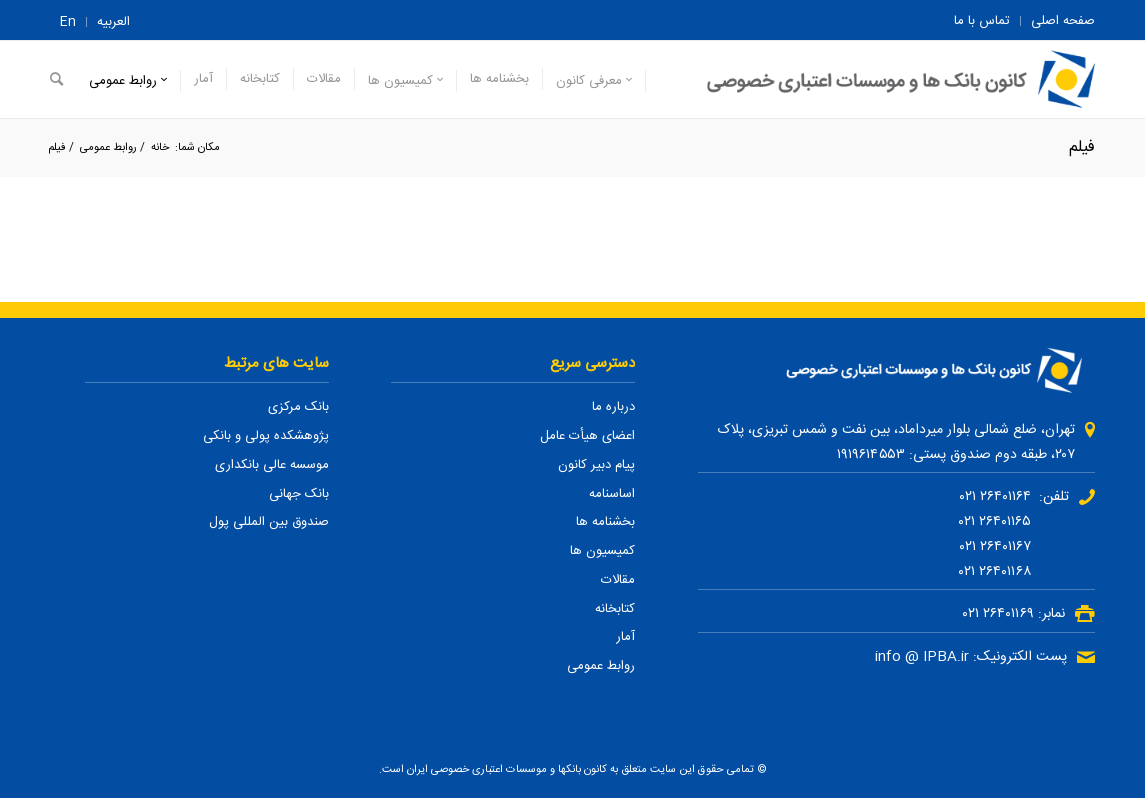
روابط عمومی (601, 666)
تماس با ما (982, 21)
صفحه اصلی (1063, 21)
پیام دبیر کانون (596, 465)
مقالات (618, 580)
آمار (625, 637)
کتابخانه (615, 609)
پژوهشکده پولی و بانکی (266, 436)
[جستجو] (56, 79)
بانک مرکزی (298, 407)
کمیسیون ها (602, 551)
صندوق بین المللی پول (269, 522)
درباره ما (613, 407)
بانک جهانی (299, 494)
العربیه (113, 22)
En (68, 22)
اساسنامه (612, 494)
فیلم (1082, 147)
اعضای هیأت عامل (587, 436)
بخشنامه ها (605, 522)
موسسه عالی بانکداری (272, 465)
